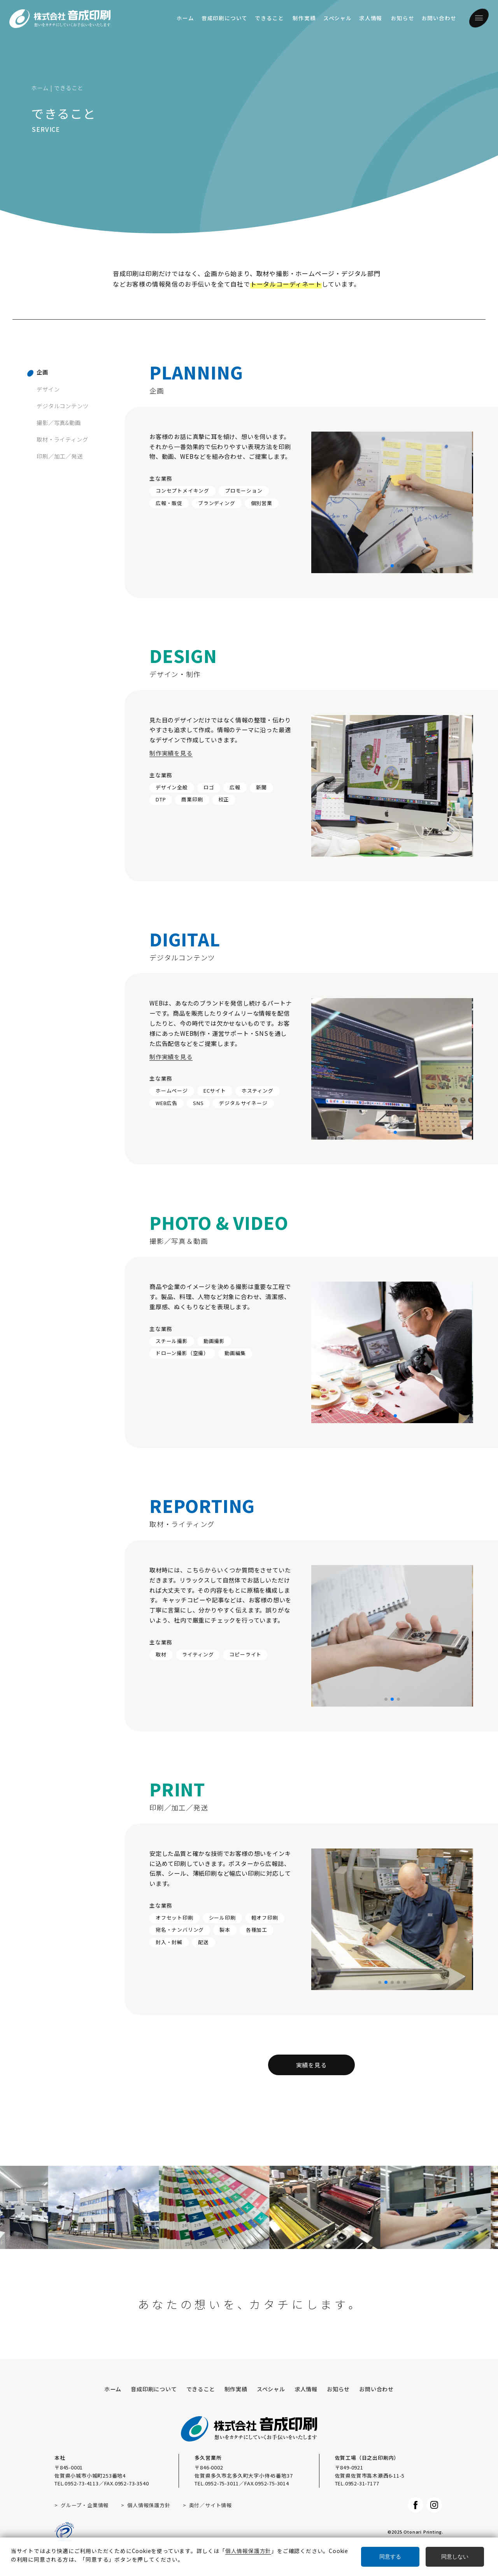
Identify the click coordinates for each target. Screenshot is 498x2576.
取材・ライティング (62, 439)
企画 (42, 372)
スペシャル (337, 18)
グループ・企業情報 (85, 2505)
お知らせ (402, 18)
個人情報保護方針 (148, 2505)
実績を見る (311, 2064)
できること (269, 18)
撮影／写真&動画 (59, 422)
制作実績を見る (171, 773)
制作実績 (304, 18)
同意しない (454, 2556)
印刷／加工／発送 (59, 456)
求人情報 (370, 18)
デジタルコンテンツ (62, 406)
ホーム (185, 18)
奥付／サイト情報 (210, 2505)
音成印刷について (224, 18)
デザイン (48, 389)
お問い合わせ (439, 18)
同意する (390, 2556)
